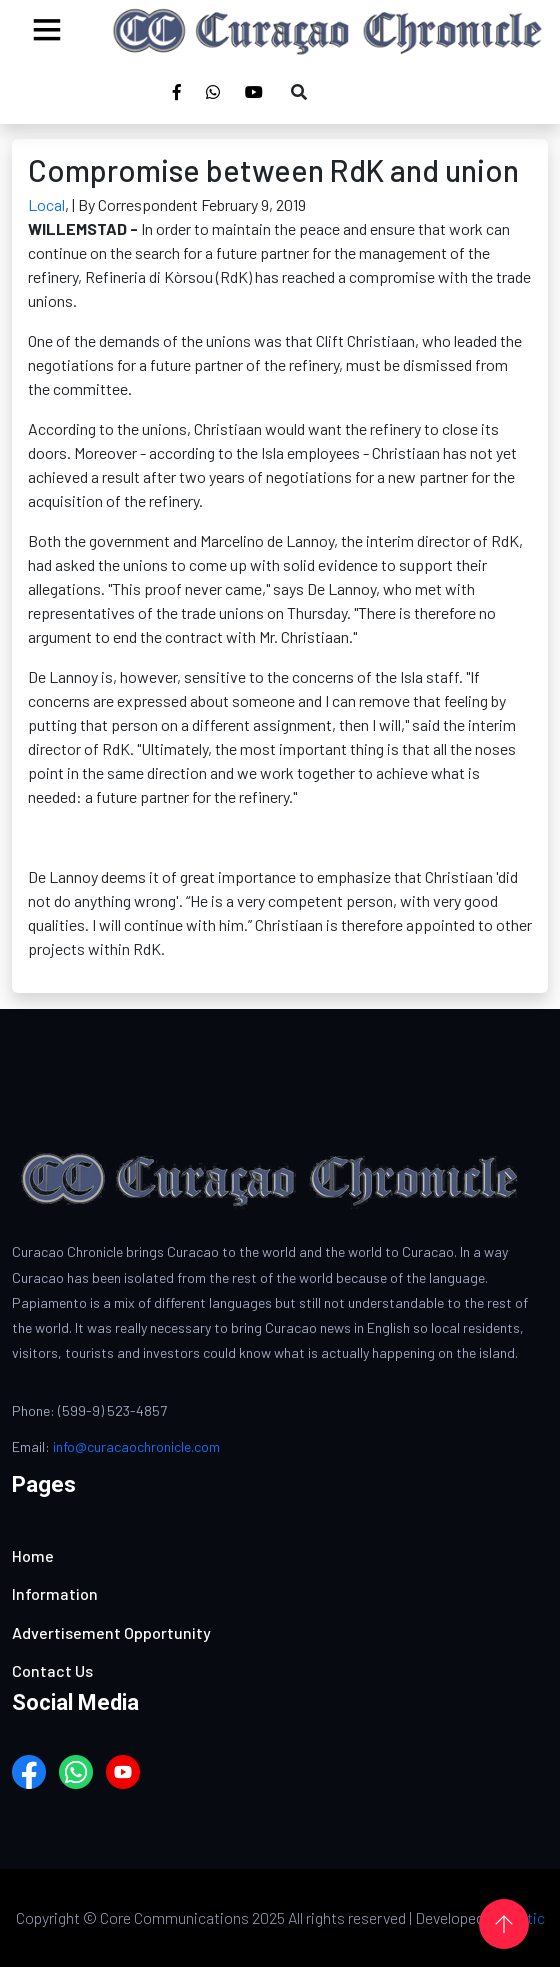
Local (46, 204)
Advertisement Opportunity (111, 1632)
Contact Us (52, 1670)
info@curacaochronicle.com (136, 1446)
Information (55, 1593)
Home (33, 1555)
